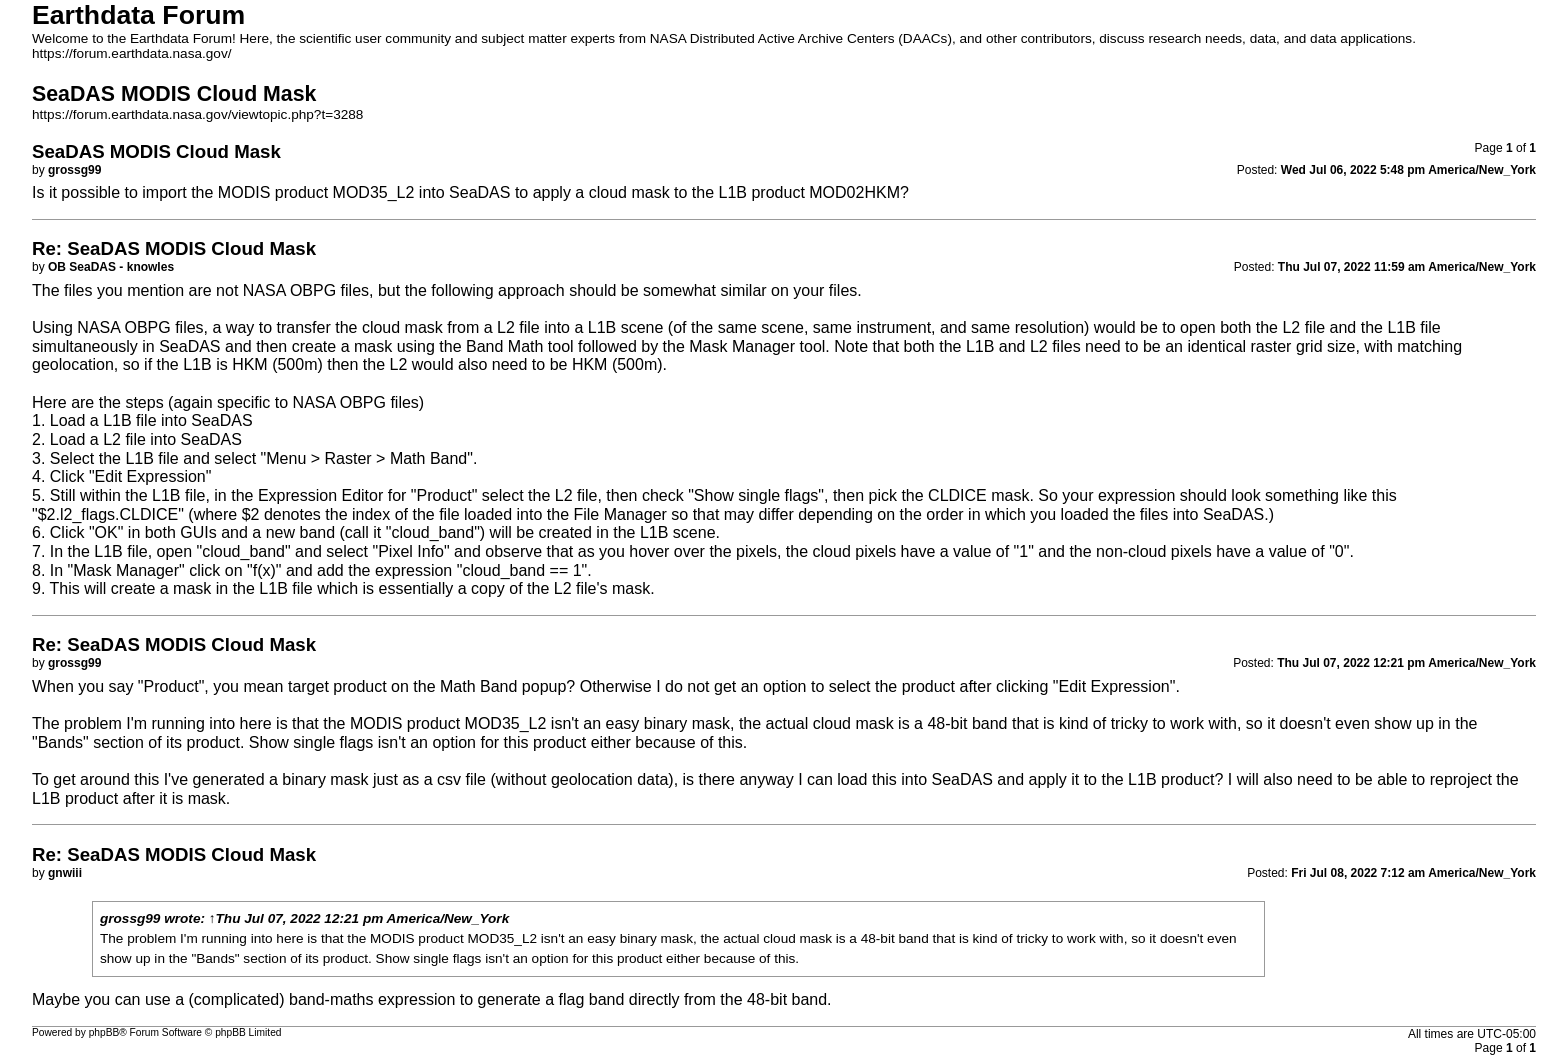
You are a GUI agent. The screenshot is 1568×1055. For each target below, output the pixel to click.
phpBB (104, 1032)
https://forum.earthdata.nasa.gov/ (132, 53)
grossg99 (130, 918)
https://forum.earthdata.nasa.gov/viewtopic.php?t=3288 (197, 114)
